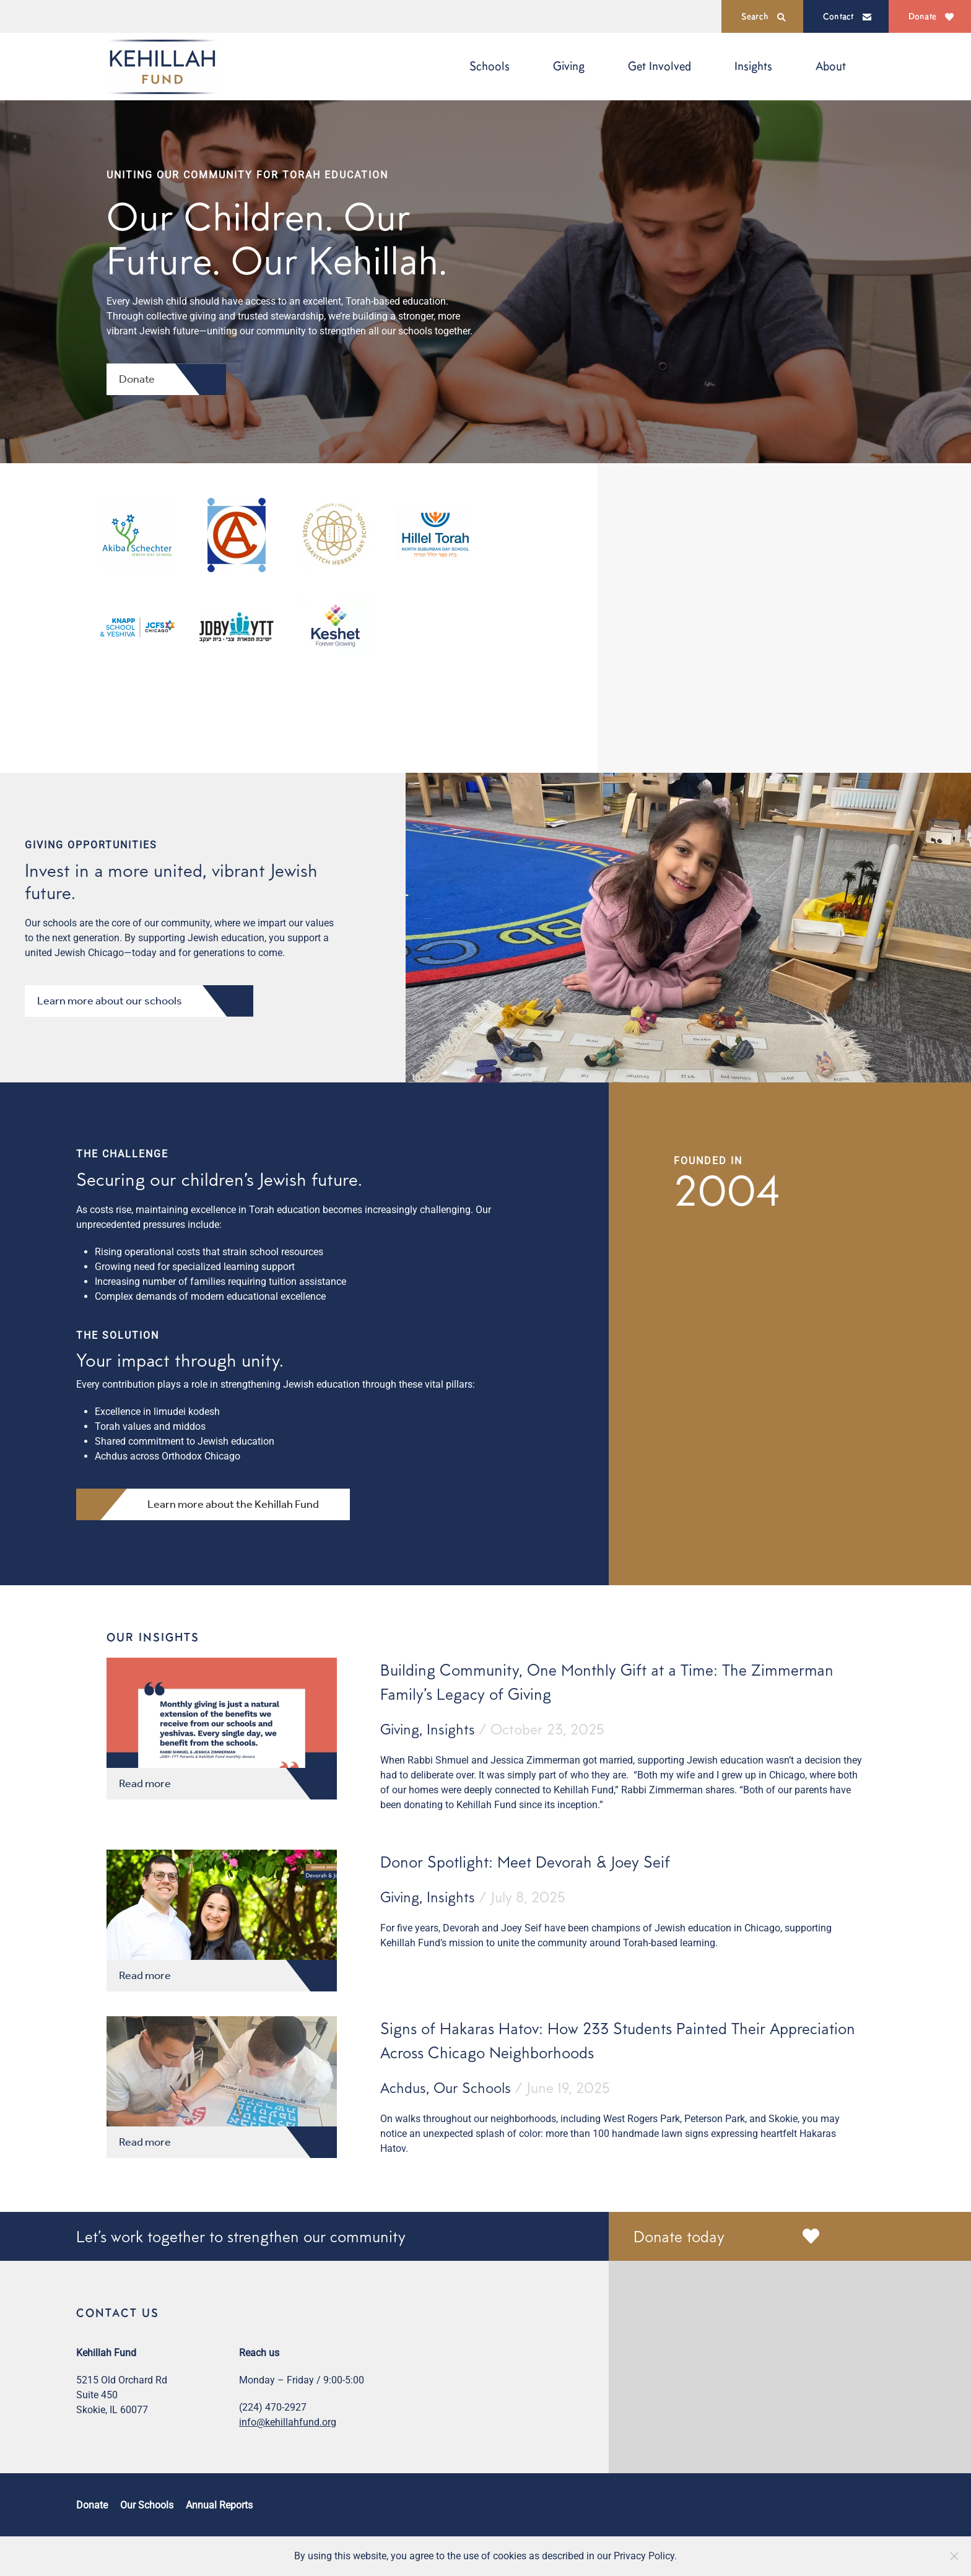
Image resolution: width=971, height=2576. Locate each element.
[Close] (954, 2556)
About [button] (831, 66)
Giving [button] (569, 66)
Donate (931, 16)
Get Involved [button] (659, 66)
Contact (847, 16)
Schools (489, 66)
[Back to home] (162, 66)
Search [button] (763, 16)
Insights (753, 66)
